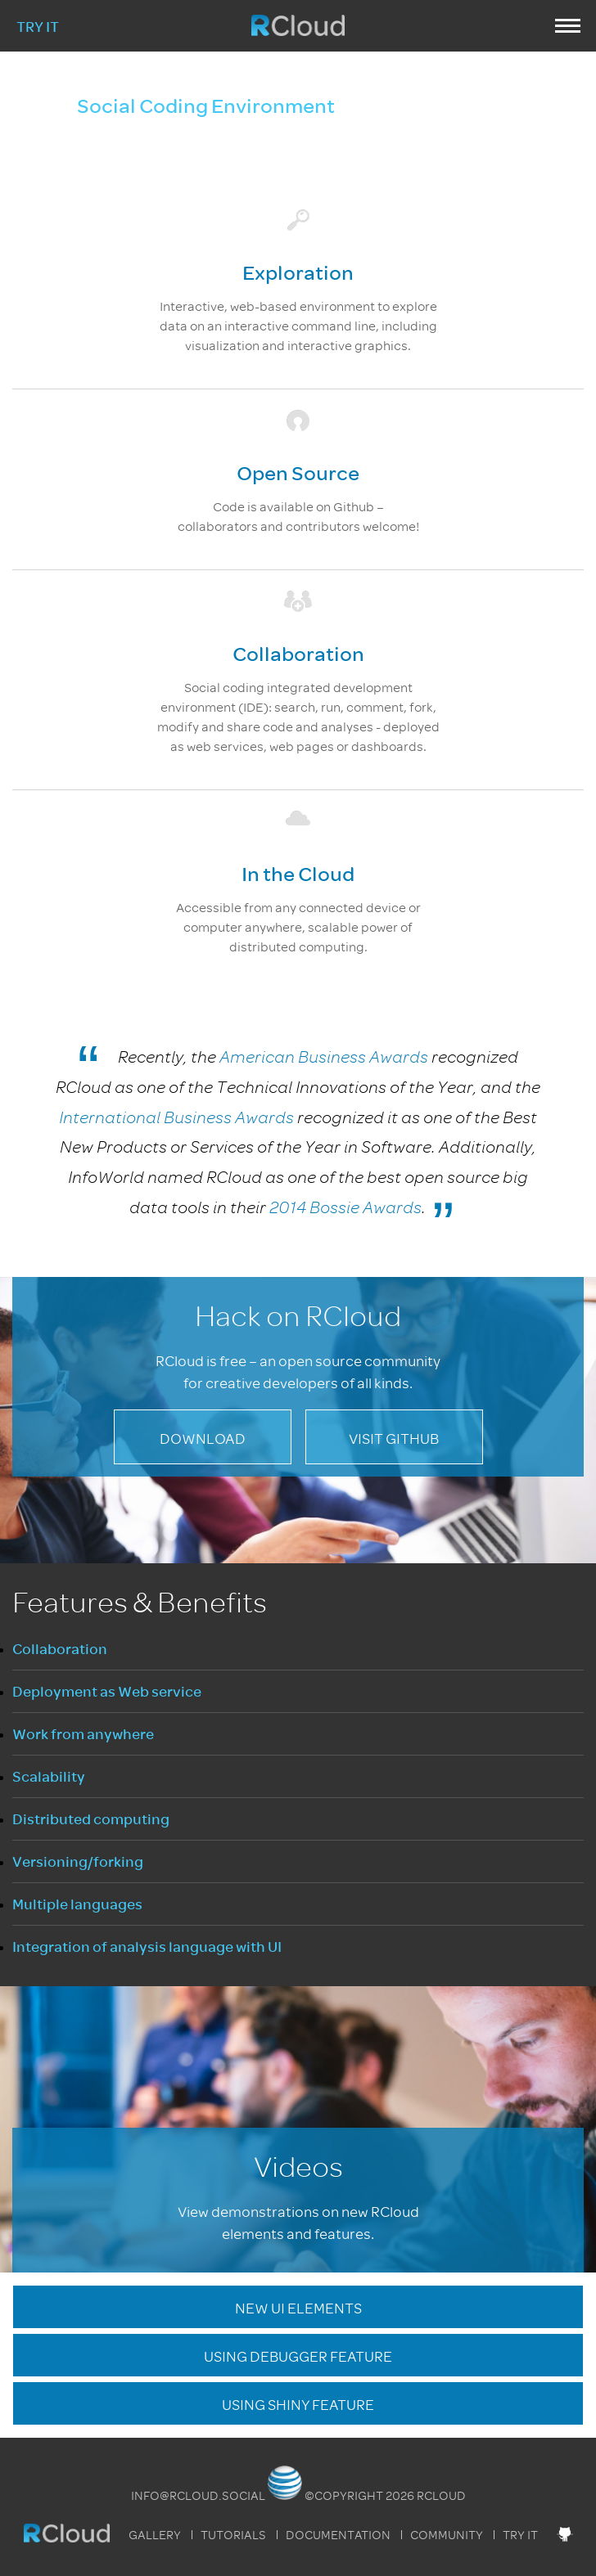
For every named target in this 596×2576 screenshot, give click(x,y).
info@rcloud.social (198, 2495)
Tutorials (233, 2535)
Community (446, 2535)
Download (203, 1439)
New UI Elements (298, 2309)
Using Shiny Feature (298, 2405)
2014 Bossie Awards (345, 1208)
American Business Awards (323, 1057)
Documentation (338, 2535)
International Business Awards (176, 1118)
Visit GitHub (394, 1439)
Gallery (155, 2535)
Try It (37, 27)
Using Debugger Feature (298, 2357)
